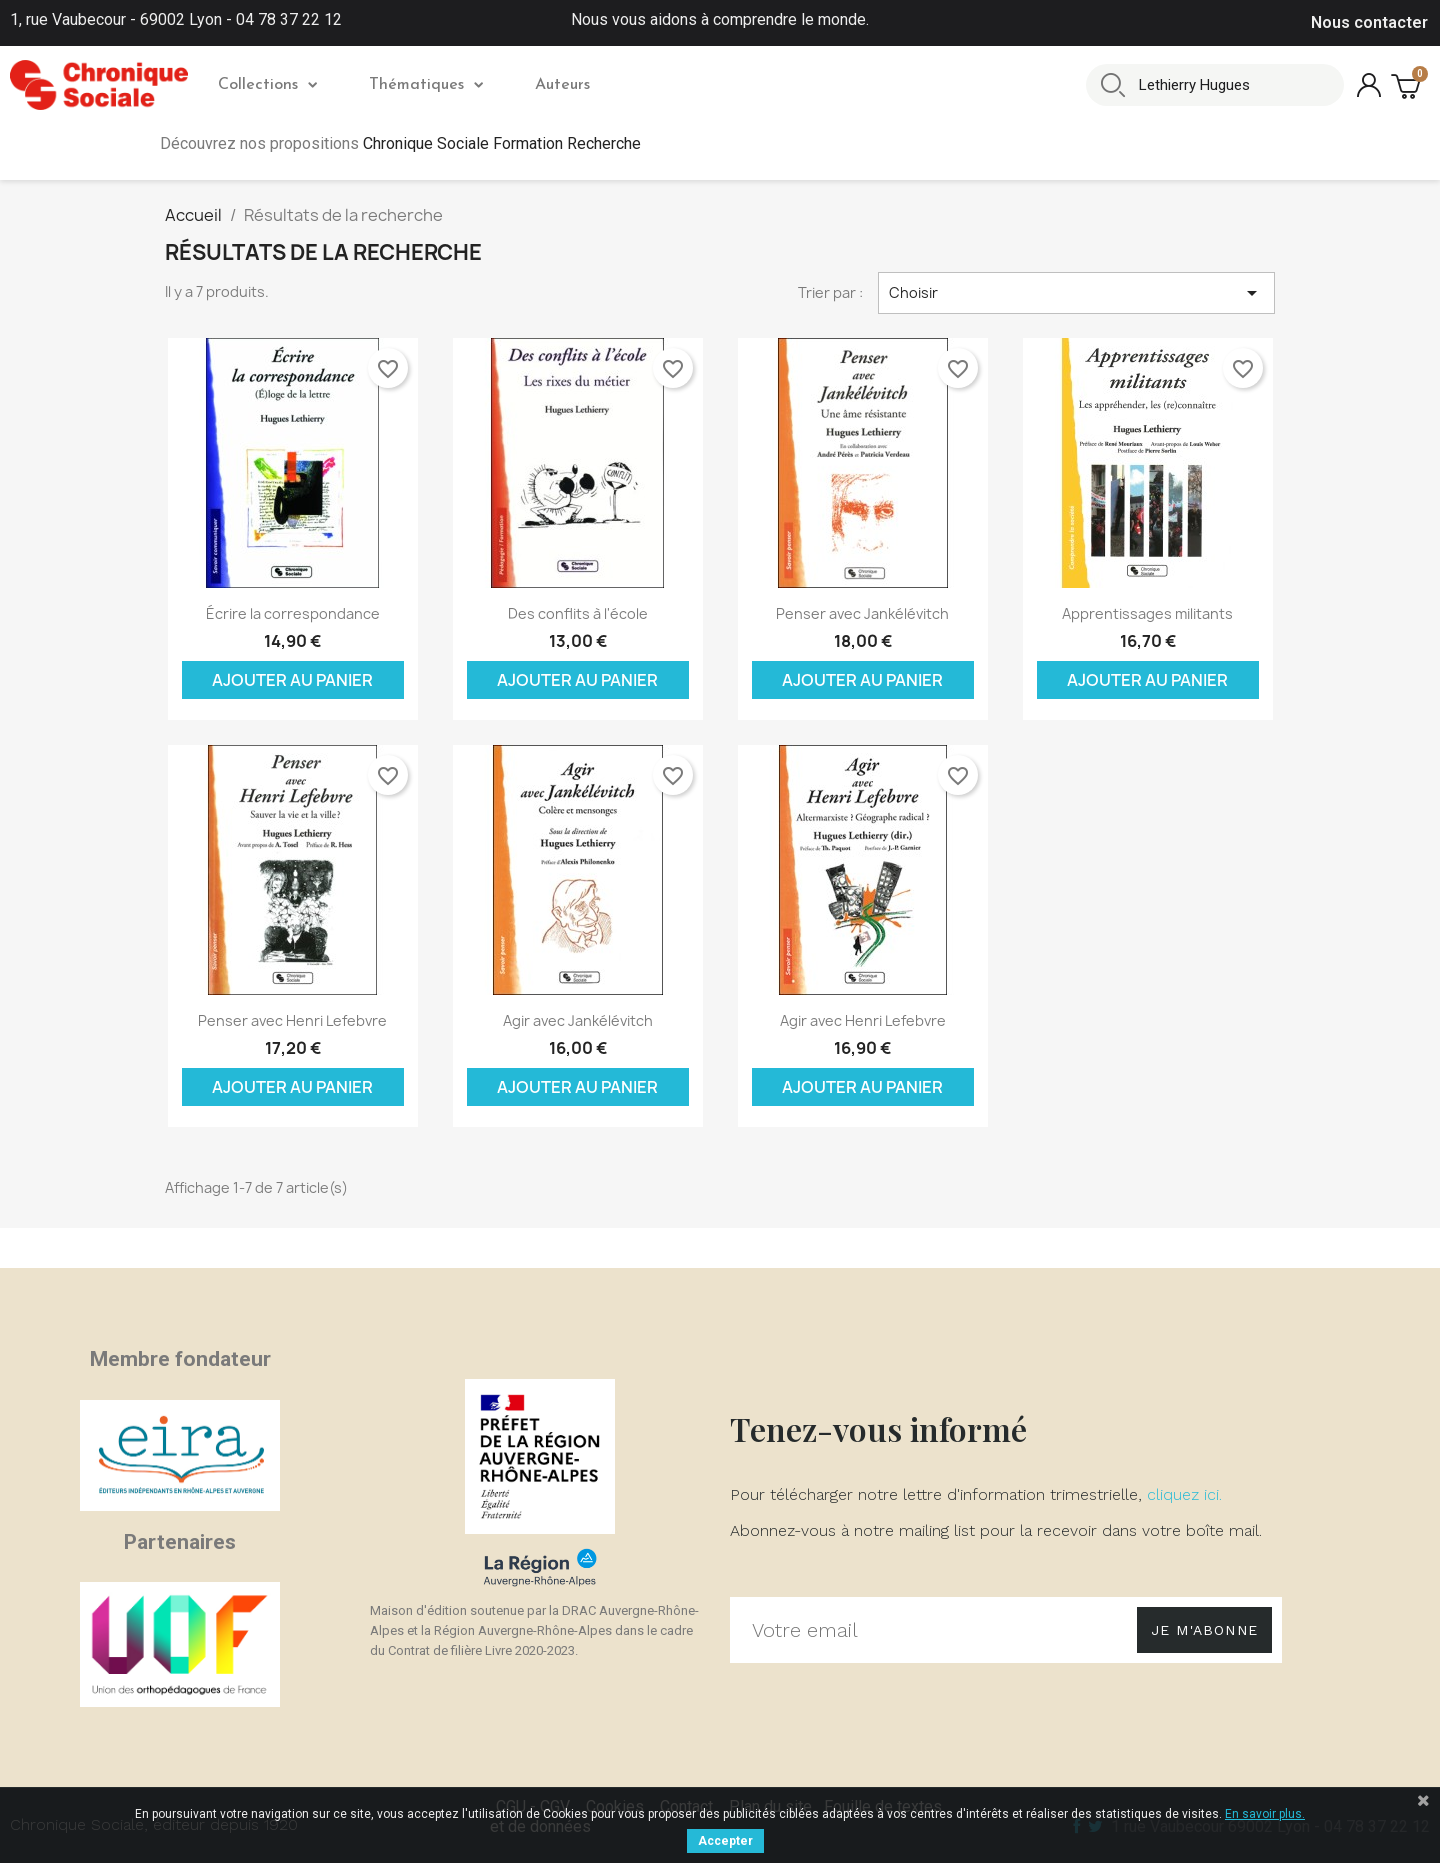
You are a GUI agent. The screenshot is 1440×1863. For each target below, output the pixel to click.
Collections (267, 85)
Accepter (725, 1841)
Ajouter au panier (292, 680)
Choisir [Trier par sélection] (1077, 293)
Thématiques (426, 85)
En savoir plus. (1265, 1814)
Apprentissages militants (1147, 613)
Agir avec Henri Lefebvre (863, 1020)
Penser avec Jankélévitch (862, 613)
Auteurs (562, 85)
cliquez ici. (1184, 1494)
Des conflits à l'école (578, 613)
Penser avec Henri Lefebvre (292, 1020)
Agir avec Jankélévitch (578, 1020)
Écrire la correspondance (293, 613)
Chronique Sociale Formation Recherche (502, 143)
